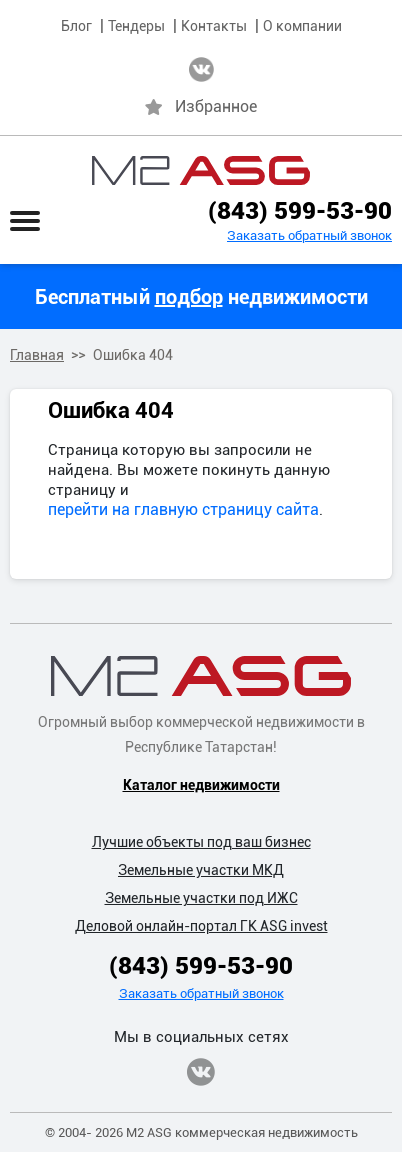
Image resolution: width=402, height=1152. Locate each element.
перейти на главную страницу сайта (183, 509)
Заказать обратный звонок (309, 235)
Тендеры (136, 26)
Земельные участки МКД (201, 870)
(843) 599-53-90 (300, 211)
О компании (302, 26)
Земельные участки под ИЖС (201, 898)
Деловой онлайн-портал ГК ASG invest (201, 926)
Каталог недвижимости (201, 785)
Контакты (214, 26)
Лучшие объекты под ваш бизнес (201, 842)
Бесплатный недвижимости (201, 297)
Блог (76, 26)
